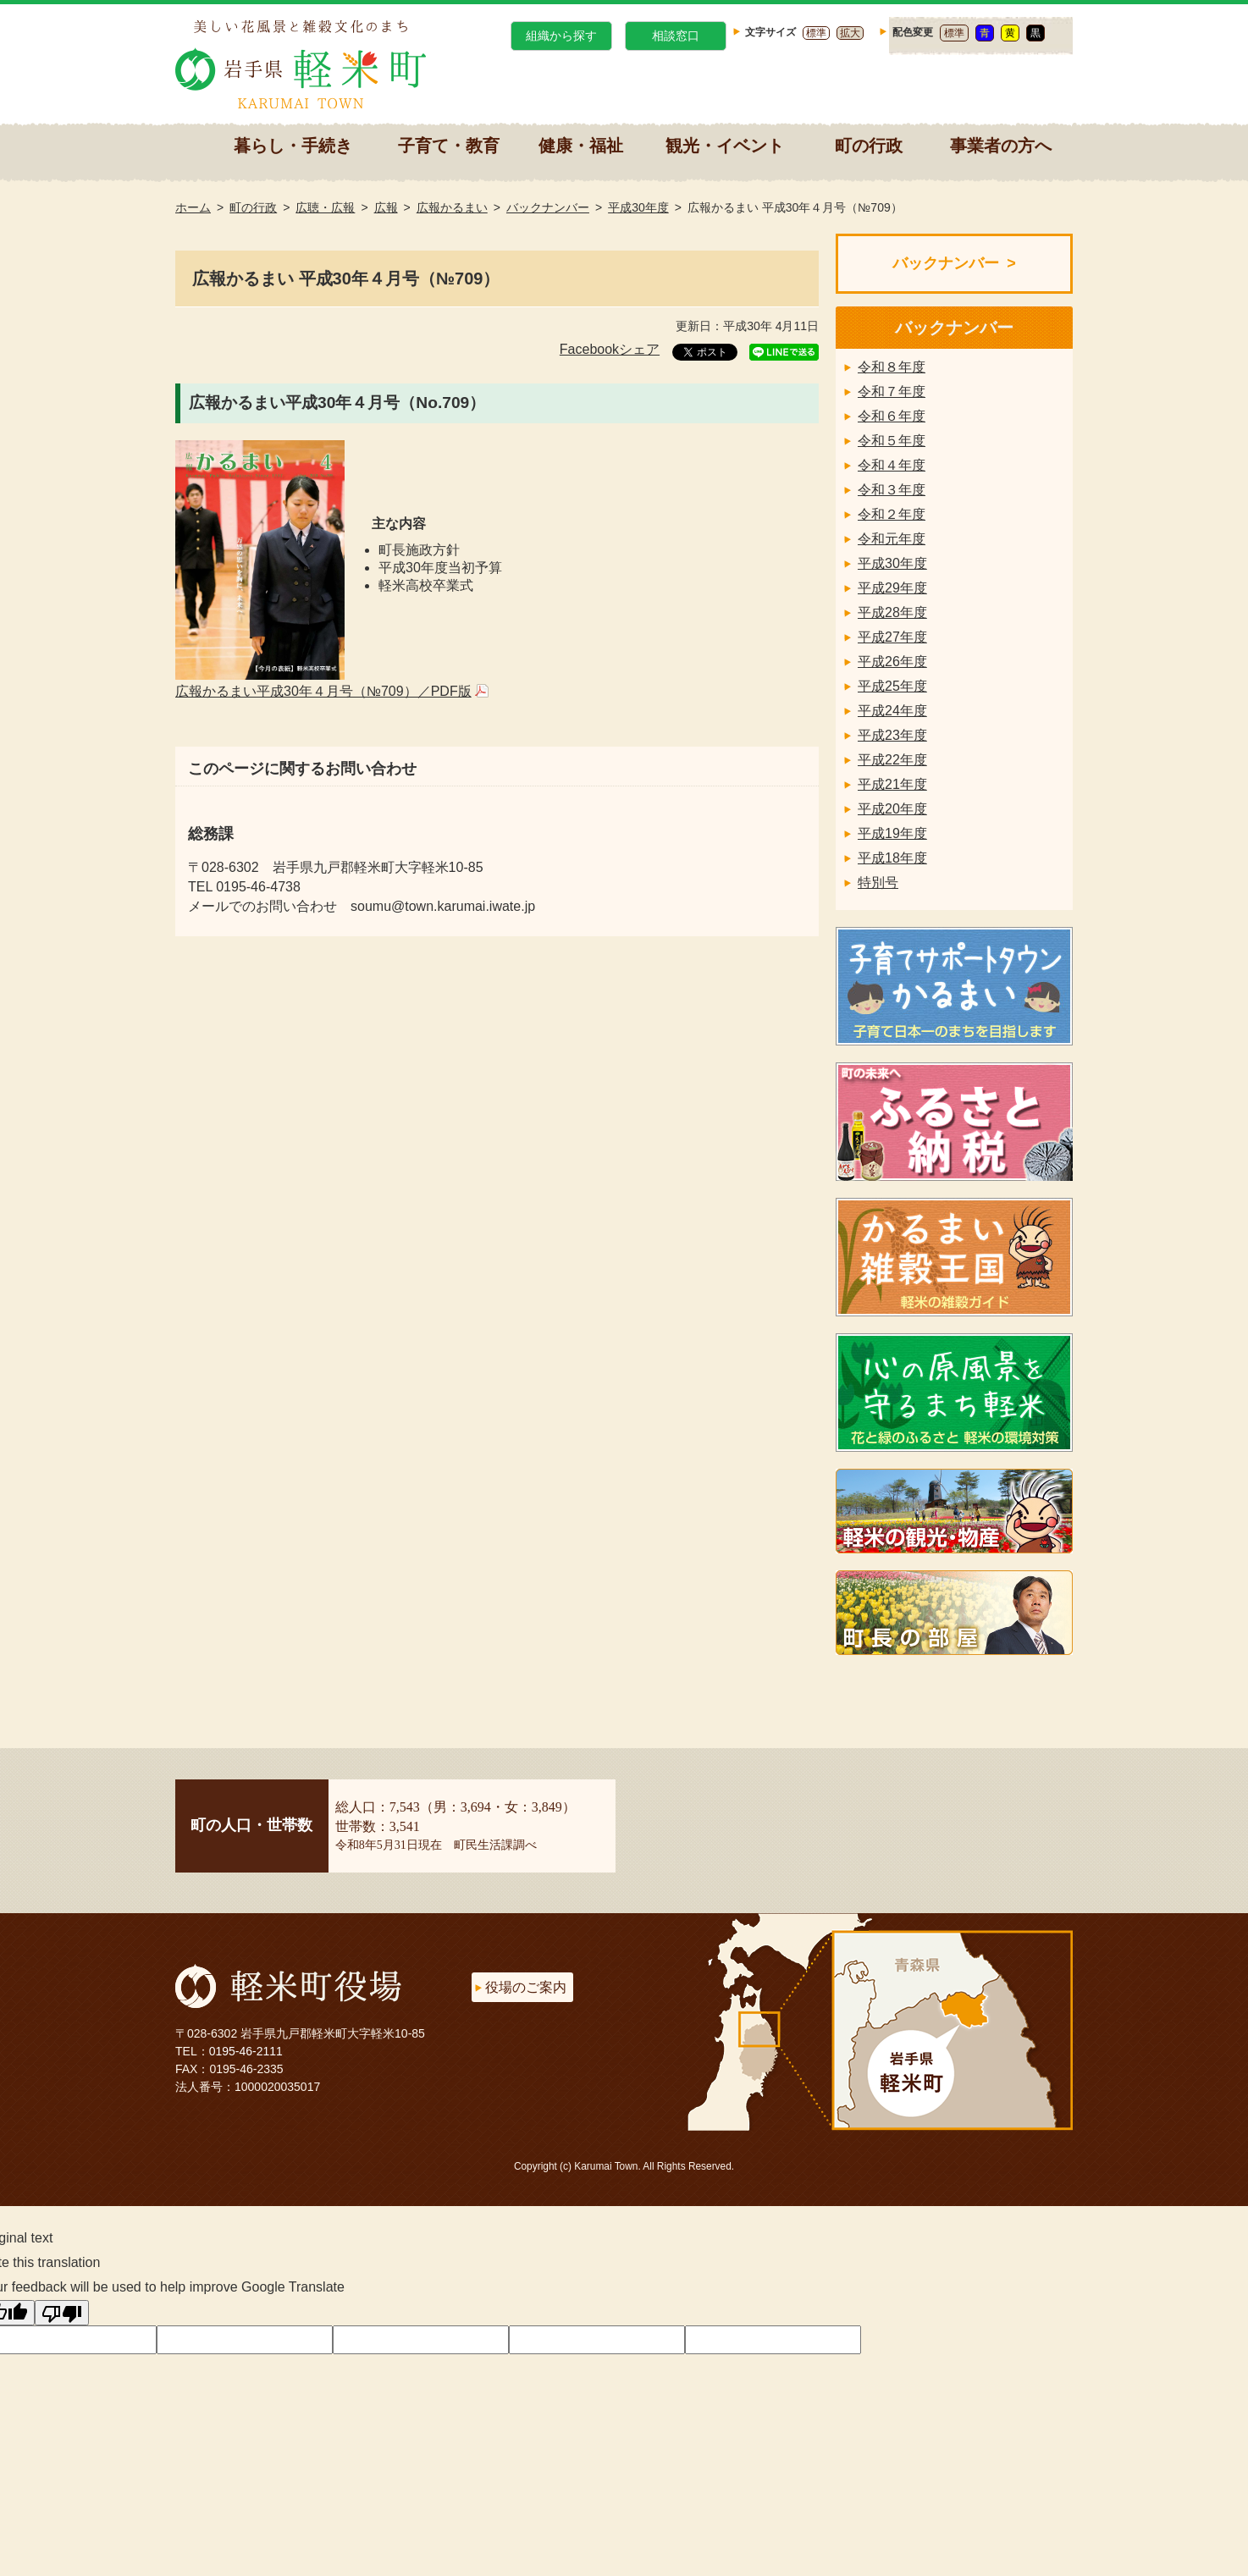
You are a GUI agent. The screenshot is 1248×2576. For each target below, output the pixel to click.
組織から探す (561, 35)
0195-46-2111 (246, 2051)
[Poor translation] (62, 2312)
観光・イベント (724, 146)
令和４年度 (891, 465)
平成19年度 (892, 833)
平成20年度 (892, 809)
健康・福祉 (580, 146)
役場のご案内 (525, 1987)
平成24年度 (892, 710)
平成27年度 (892, 637)
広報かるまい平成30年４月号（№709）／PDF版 (323, 691)
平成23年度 (892, 735)
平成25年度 (892, 686)
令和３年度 (891, 490)
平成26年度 (892, 661)
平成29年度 (892, 588)
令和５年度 (891, 440)
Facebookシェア (610, 349)
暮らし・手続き (293, 146)
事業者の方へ (1001, 146)
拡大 (850, 33)
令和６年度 (891, 416)
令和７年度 (891, 391)
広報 (386, 207)
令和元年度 (891, 539)
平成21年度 (892, 784)
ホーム (193, 207)
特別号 (878, 882)
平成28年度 (892, 612)
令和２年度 (891, 514)
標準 (816, 33)
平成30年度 (638, 207)
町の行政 (869, 146)
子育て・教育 (449, 146)
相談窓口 (675, 35)
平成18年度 (892, 858)
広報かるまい (452, 207)
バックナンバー (547, 207)
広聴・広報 (325, 207)
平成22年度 (892, 760)
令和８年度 (891, 367)
